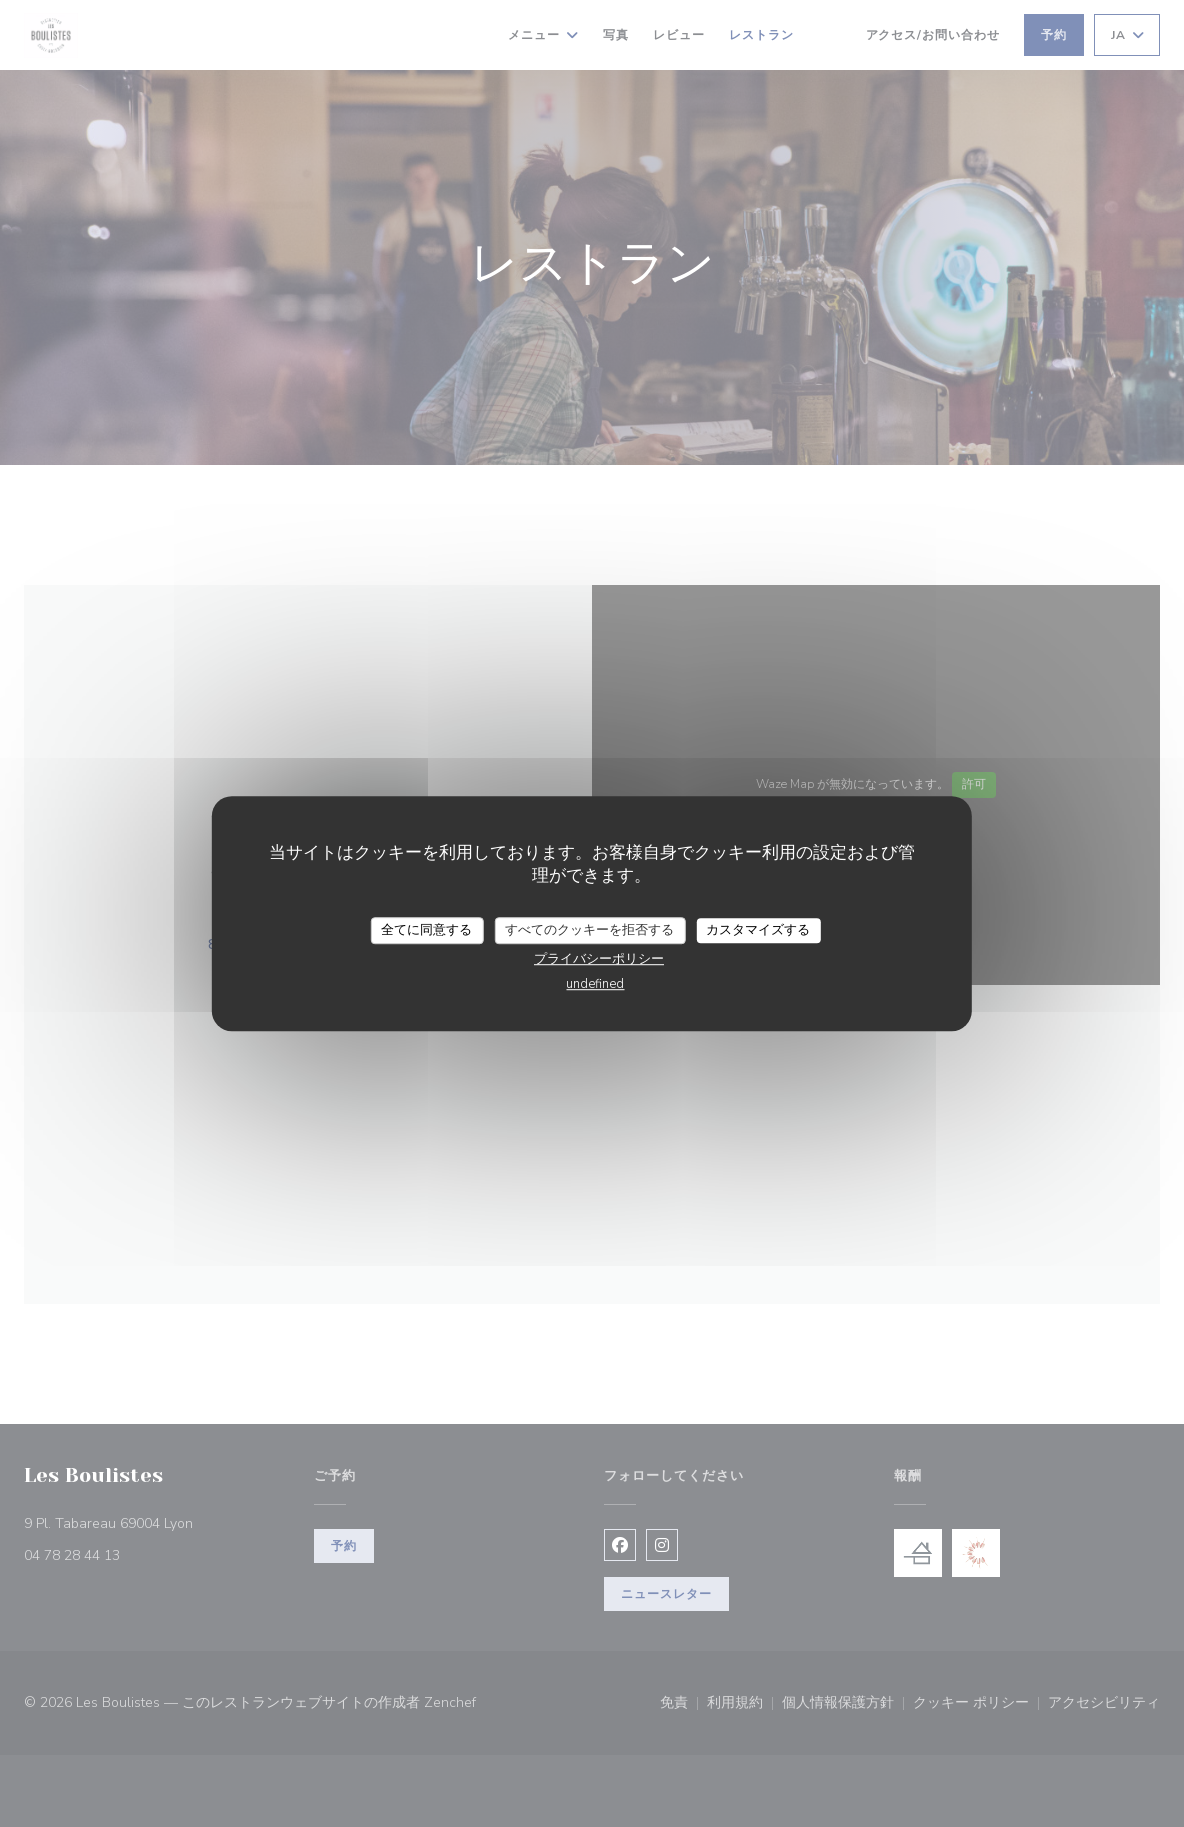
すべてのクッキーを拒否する (589, 930)
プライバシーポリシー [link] (599, 959)
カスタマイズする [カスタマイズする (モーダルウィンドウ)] (758, 930)
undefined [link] (595, 984)
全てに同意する (426, 930)
